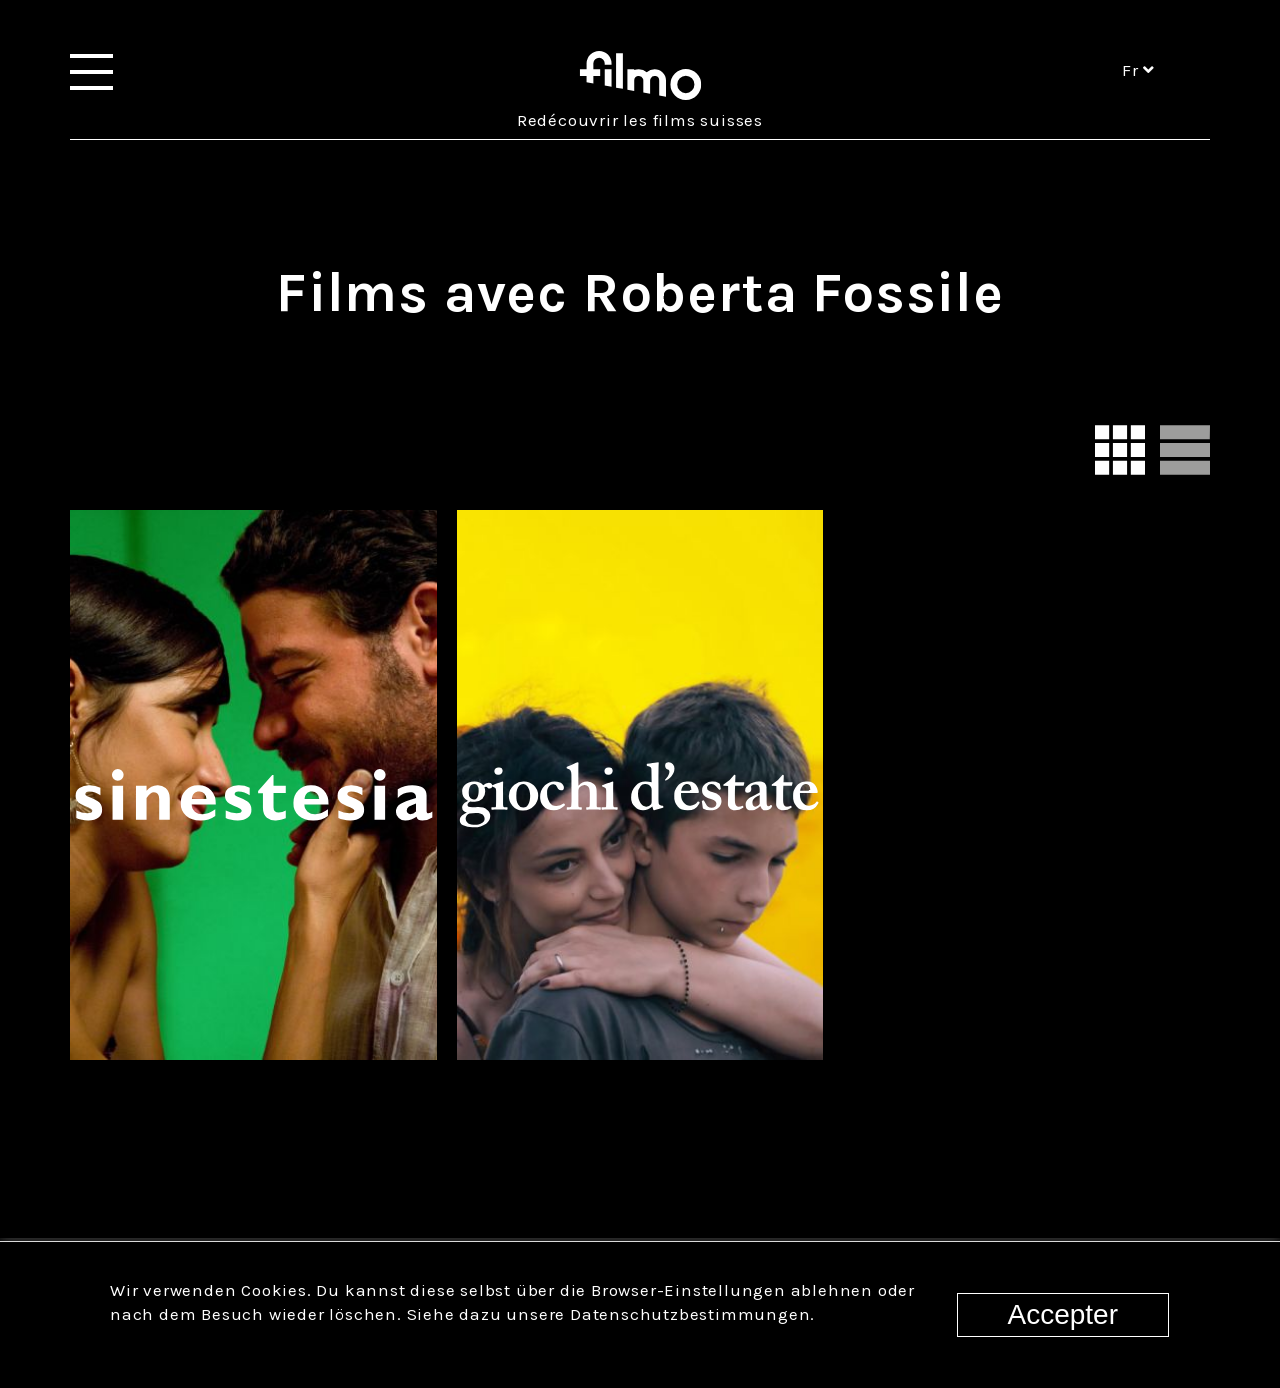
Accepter (1063, 1314)
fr (1138, 70)
